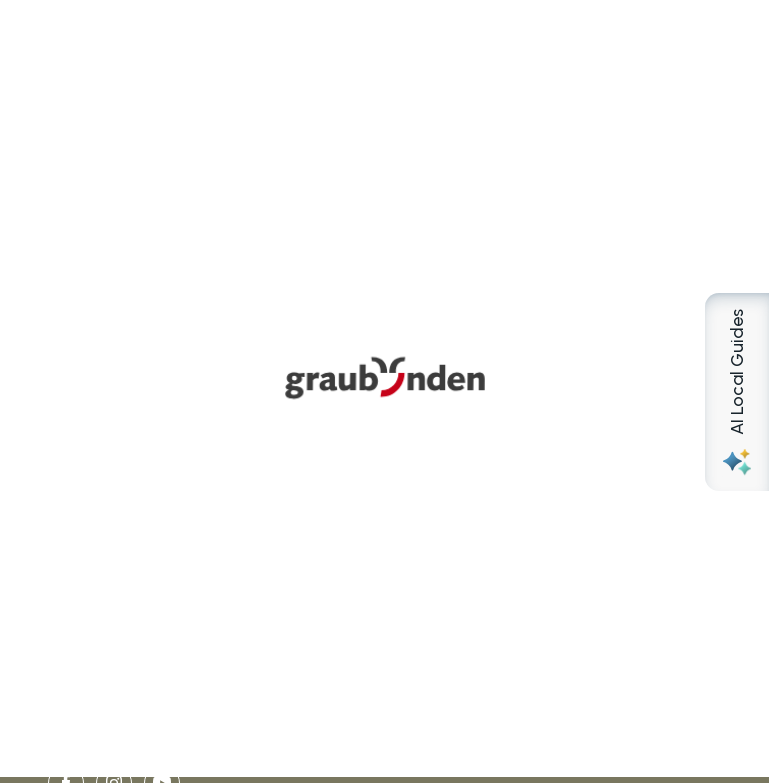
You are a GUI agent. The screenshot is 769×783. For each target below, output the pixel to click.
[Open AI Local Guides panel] (737, 392)
